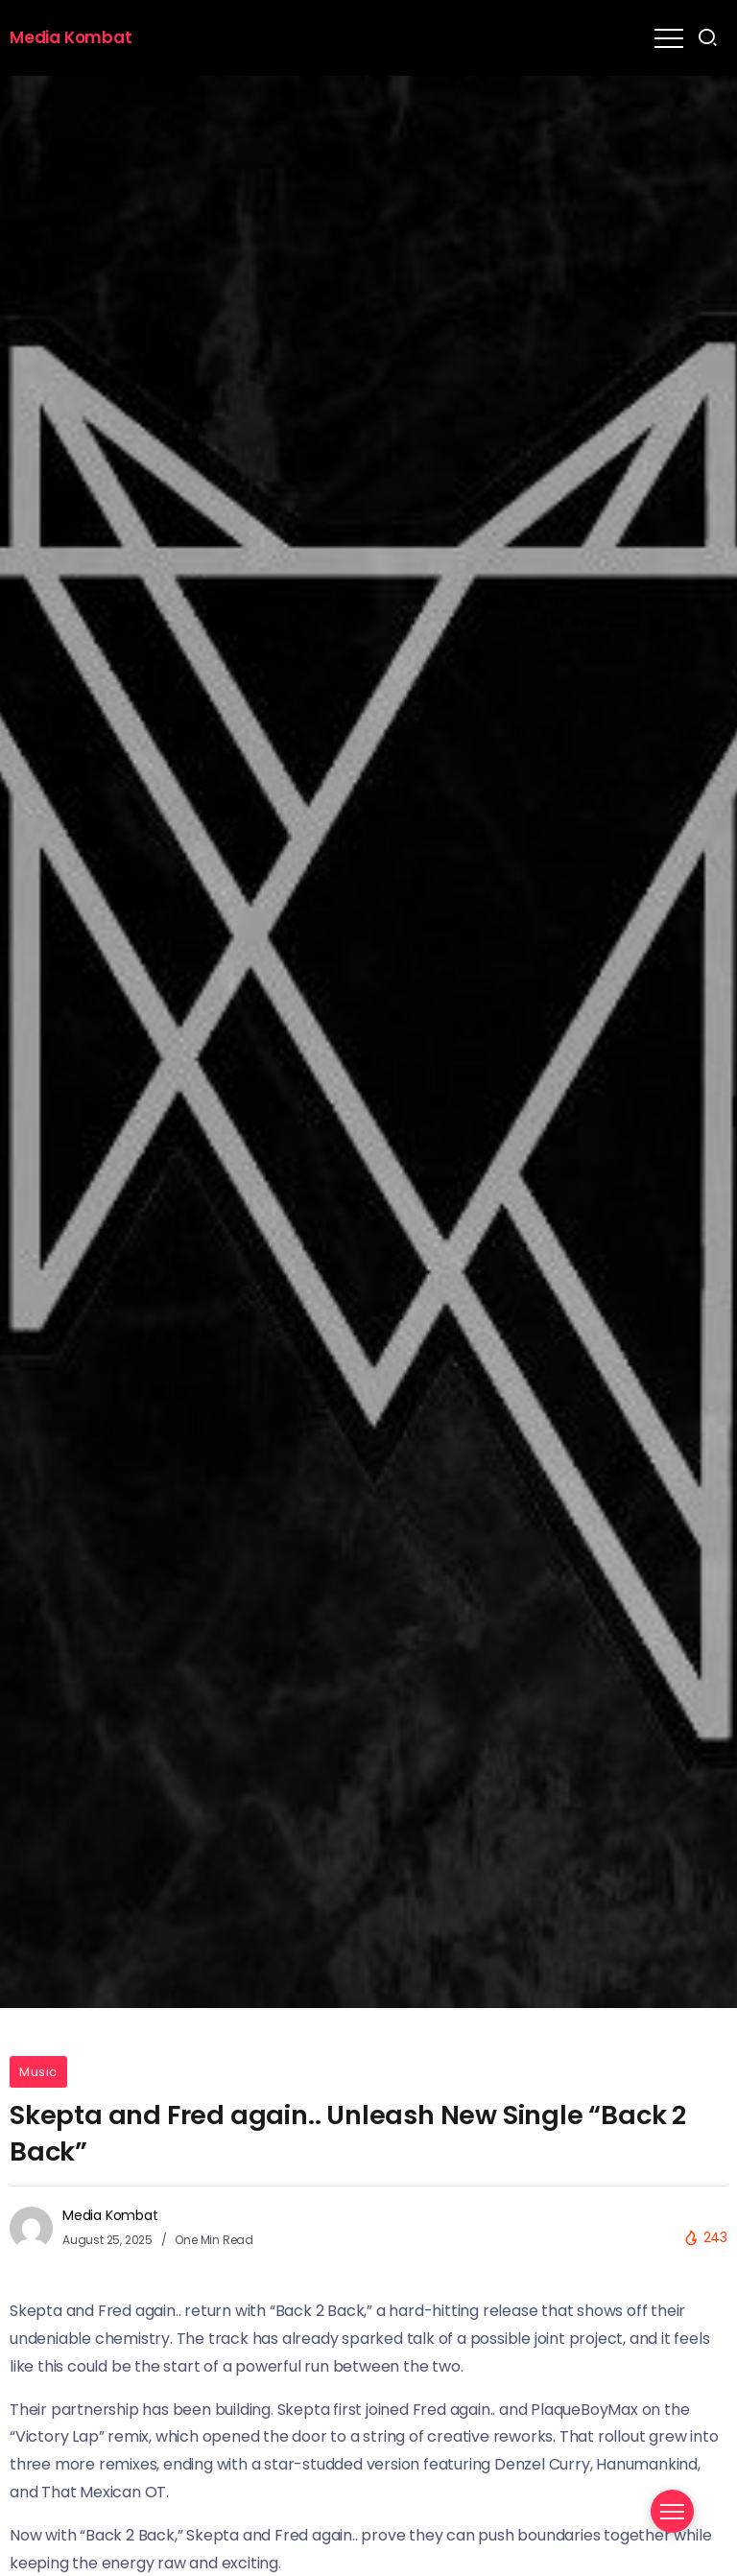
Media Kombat (71, 37)
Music (38, 2072)
